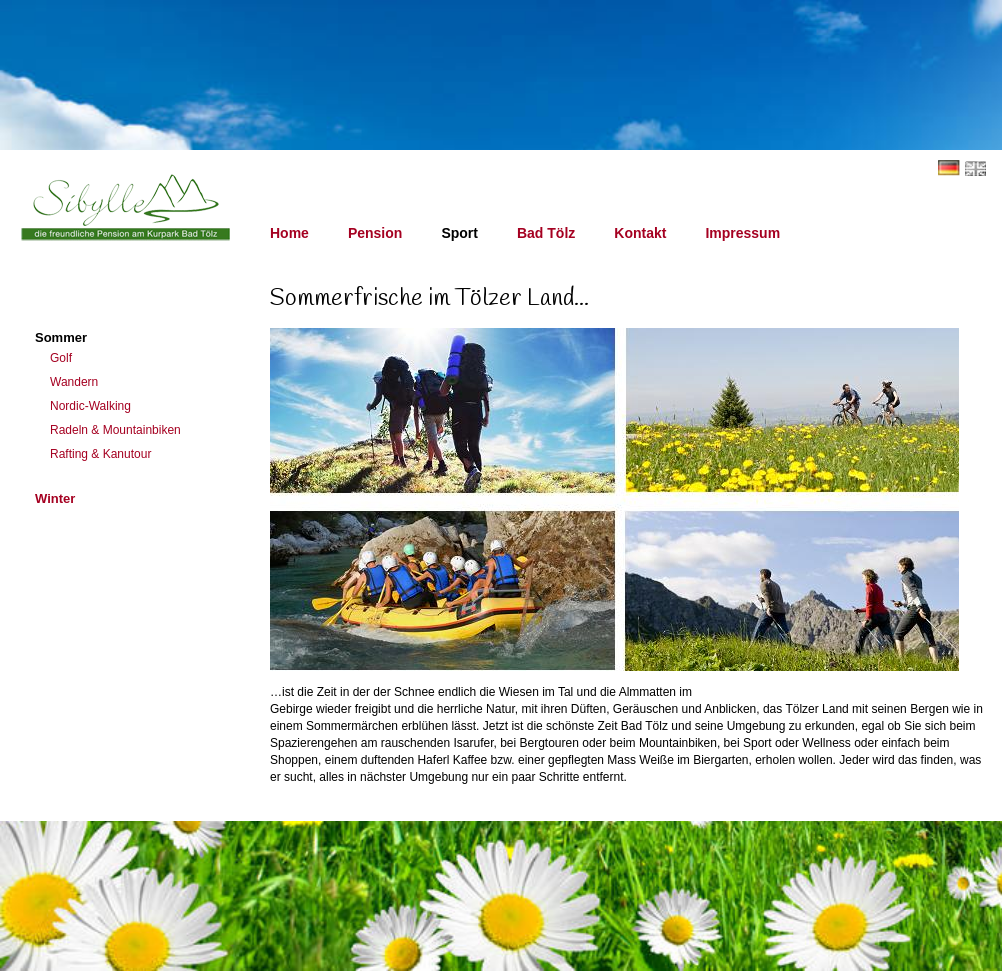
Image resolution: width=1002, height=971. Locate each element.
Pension (375, 233)
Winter (55, 498)
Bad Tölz (546, 233)
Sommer (61, 337)
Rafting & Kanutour (100, 454)
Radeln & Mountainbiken (115, 430)
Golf (61, 358)
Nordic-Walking (90, 406)
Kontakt (640, 233)
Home (289, 233)
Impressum (742, 233)
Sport (459, 233)
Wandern (74, 382)
